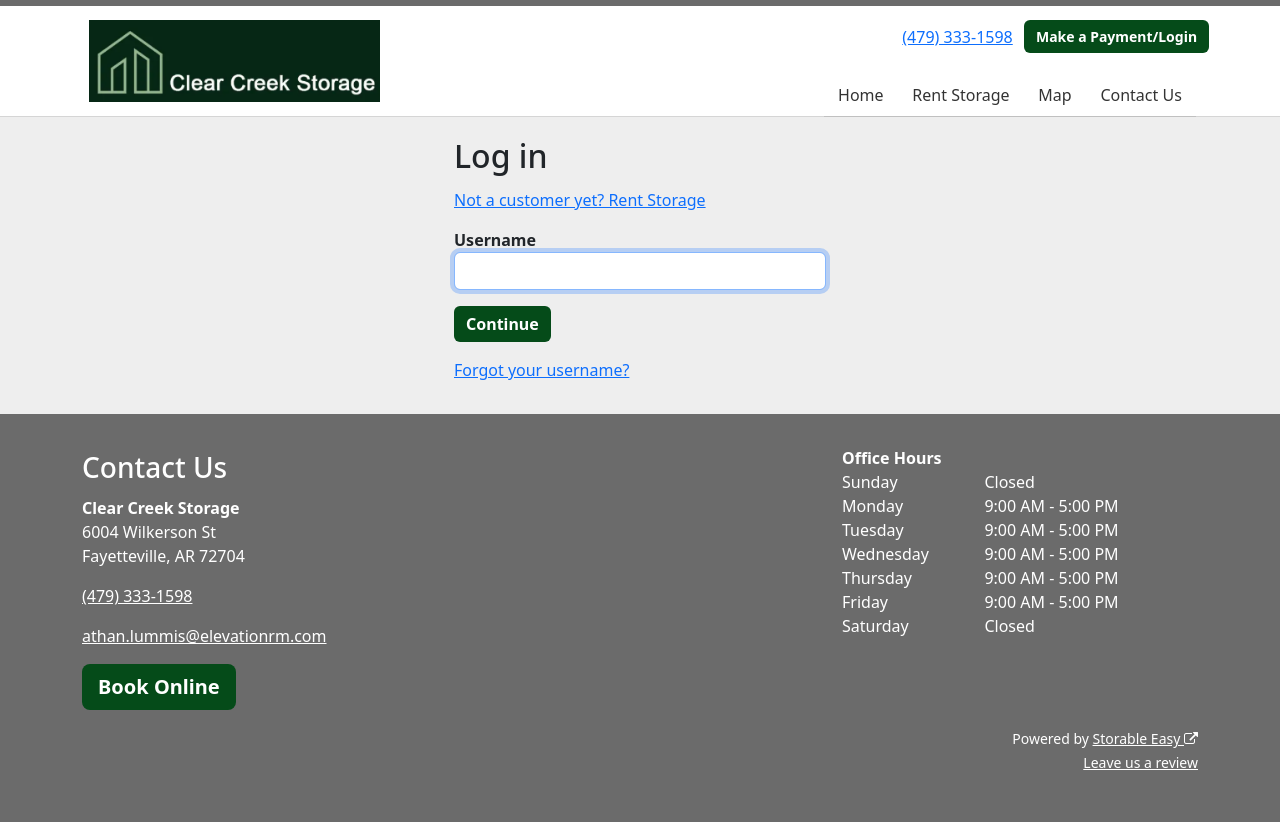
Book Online (159, 686)
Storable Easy (1145, 738)
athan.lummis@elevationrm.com (204, 636)
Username (495, 240)
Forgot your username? (541, 370)
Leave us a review (1140, 762)
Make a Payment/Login (1116, 36)
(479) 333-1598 (957, 37)
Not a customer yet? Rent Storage (580, 200)
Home (861, 95)
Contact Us (1140, 95)
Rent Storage (960, 95)
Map (1054, 95)
